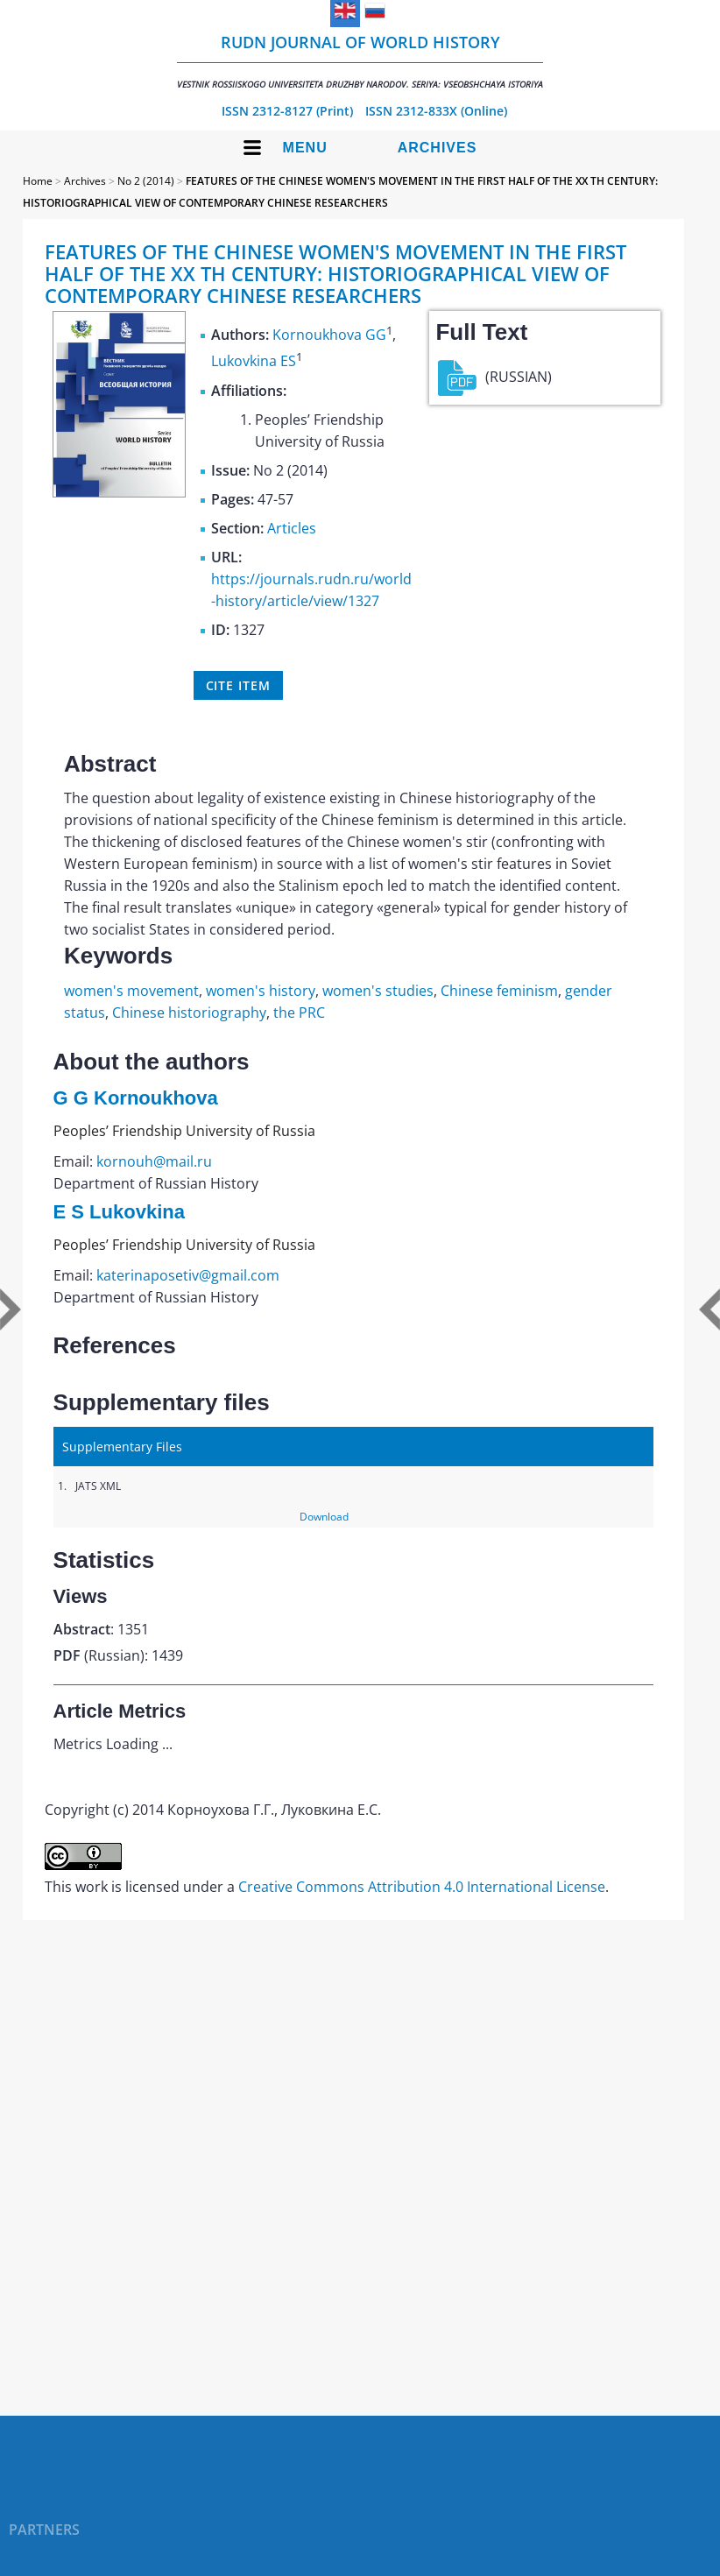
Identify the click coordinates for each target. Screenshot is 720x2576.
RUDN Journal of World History (360, 61)
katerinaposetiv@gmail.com (187, 1275)
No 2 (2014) (145, 180)
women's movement (131, 990)
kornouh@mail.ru (154, 1161)
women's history (260, 990)
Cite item (238, 685)
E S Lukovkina (119, 1212)
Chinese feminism (499, 990)
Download (324, 1516)
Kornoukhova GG (329, 334)
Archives (437, 147)
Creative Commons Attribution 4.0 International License (421, 1886)
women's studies (378, 990)
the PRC (299, 1012)
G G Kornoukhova (135, 1098)
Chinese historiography (189, 1012)
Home (38, 180)
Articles (291, 528)
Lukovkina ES (253, 361)
